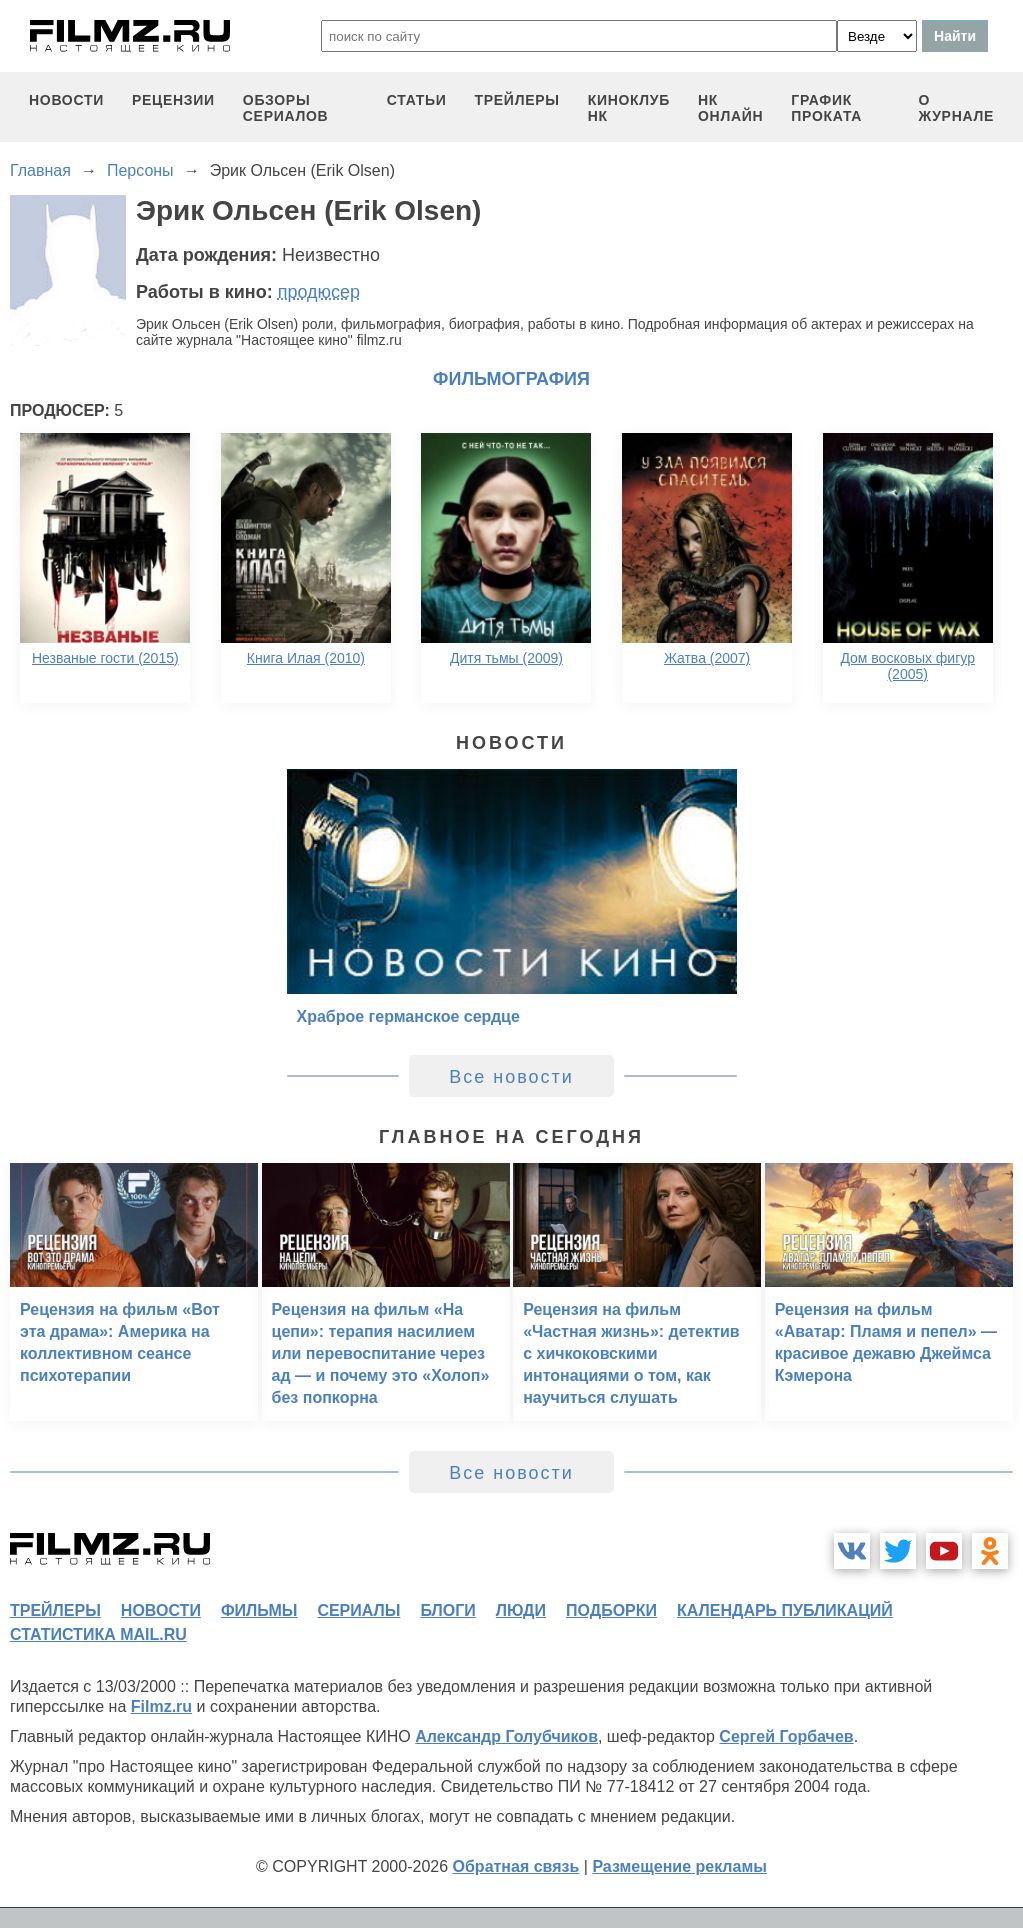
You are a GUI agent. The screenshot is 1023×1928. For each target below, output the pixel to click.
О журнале (956, 108)
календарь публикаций (785, 1610)
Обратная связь (516, 1866)
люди (521, 1610)
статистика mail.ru (98, 1634)
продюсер (319, 292)
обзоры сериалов (286, 108)
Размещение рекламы (679, 1866)
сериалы (358, 1610)
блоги (447, 1610)
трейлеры (517, 100)
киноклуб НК (629, 108)
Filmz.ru (161, 1706)
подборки (611, 1610)
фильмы (259, 1610)
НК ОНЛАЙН (730, 108)
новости (66, 100)
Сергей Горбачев (786, 1736)
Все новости (511, 1077)
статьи (417, 100)
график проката (826, 108)
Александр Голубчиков (506, 1736)
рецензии (173, 100)
